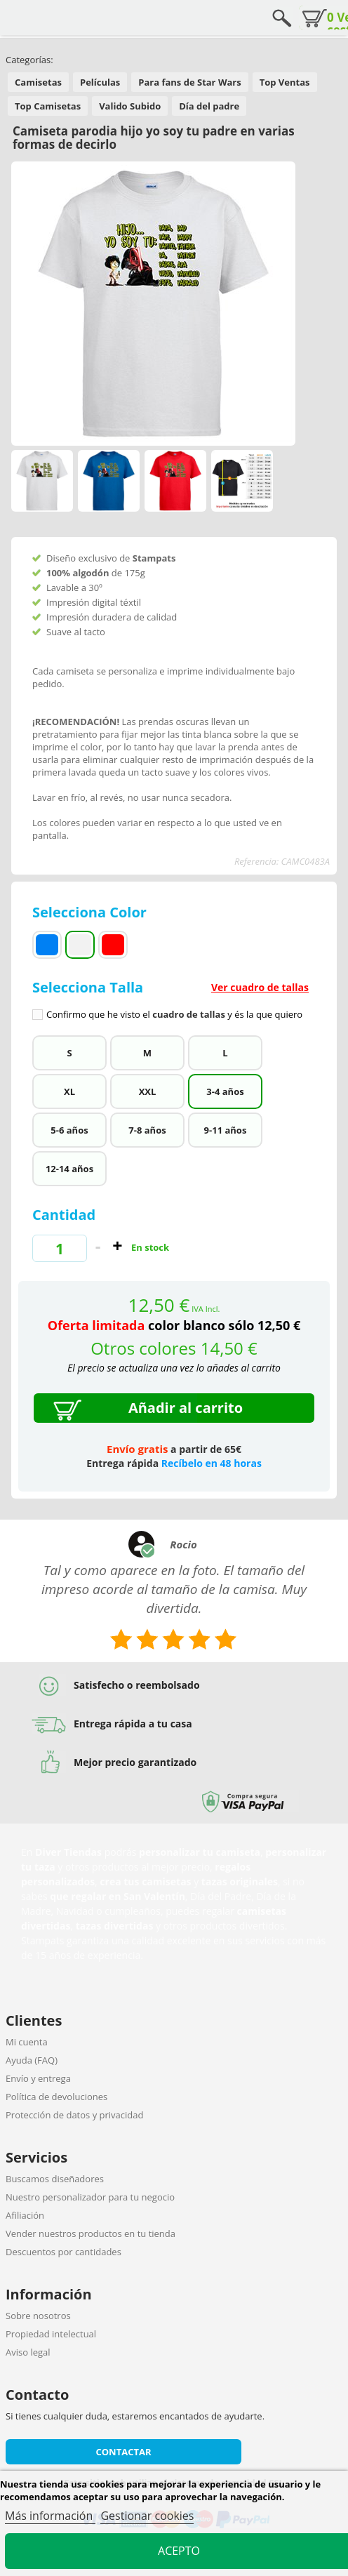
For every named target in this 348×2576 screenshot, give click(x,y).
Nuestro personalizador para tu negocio (90, 2197)
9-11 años (225, 1130)
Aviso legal (28, 2352)
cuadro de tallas (188, 1014)
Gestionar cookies (147, 2515)
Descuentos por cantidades (63, 2251)
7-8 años (147, 1130)
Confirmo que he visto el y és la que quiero (174, 1014)
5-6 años (69, 1130)
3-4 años (224, 1091)
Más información (50, 2515)
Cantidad (63, 1214)
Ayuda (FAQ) (32, 2060)
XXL (147, 1091)
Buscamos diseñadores (55, 2178)
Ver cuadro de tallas (260, 987)
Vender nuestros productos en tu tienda (90, 2233)
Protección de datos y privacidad (74, 2115)
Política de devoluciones (56, 2096)
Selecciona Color (91, 912)
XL (69, 1091)
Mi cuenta (27, 2042)
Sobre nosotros (38, 2315)
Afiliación (25, 2215)
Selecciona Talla (174, 999)
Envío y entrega (38, 2078)
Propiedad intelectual (51, 2334)
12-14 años (69, 1168)
